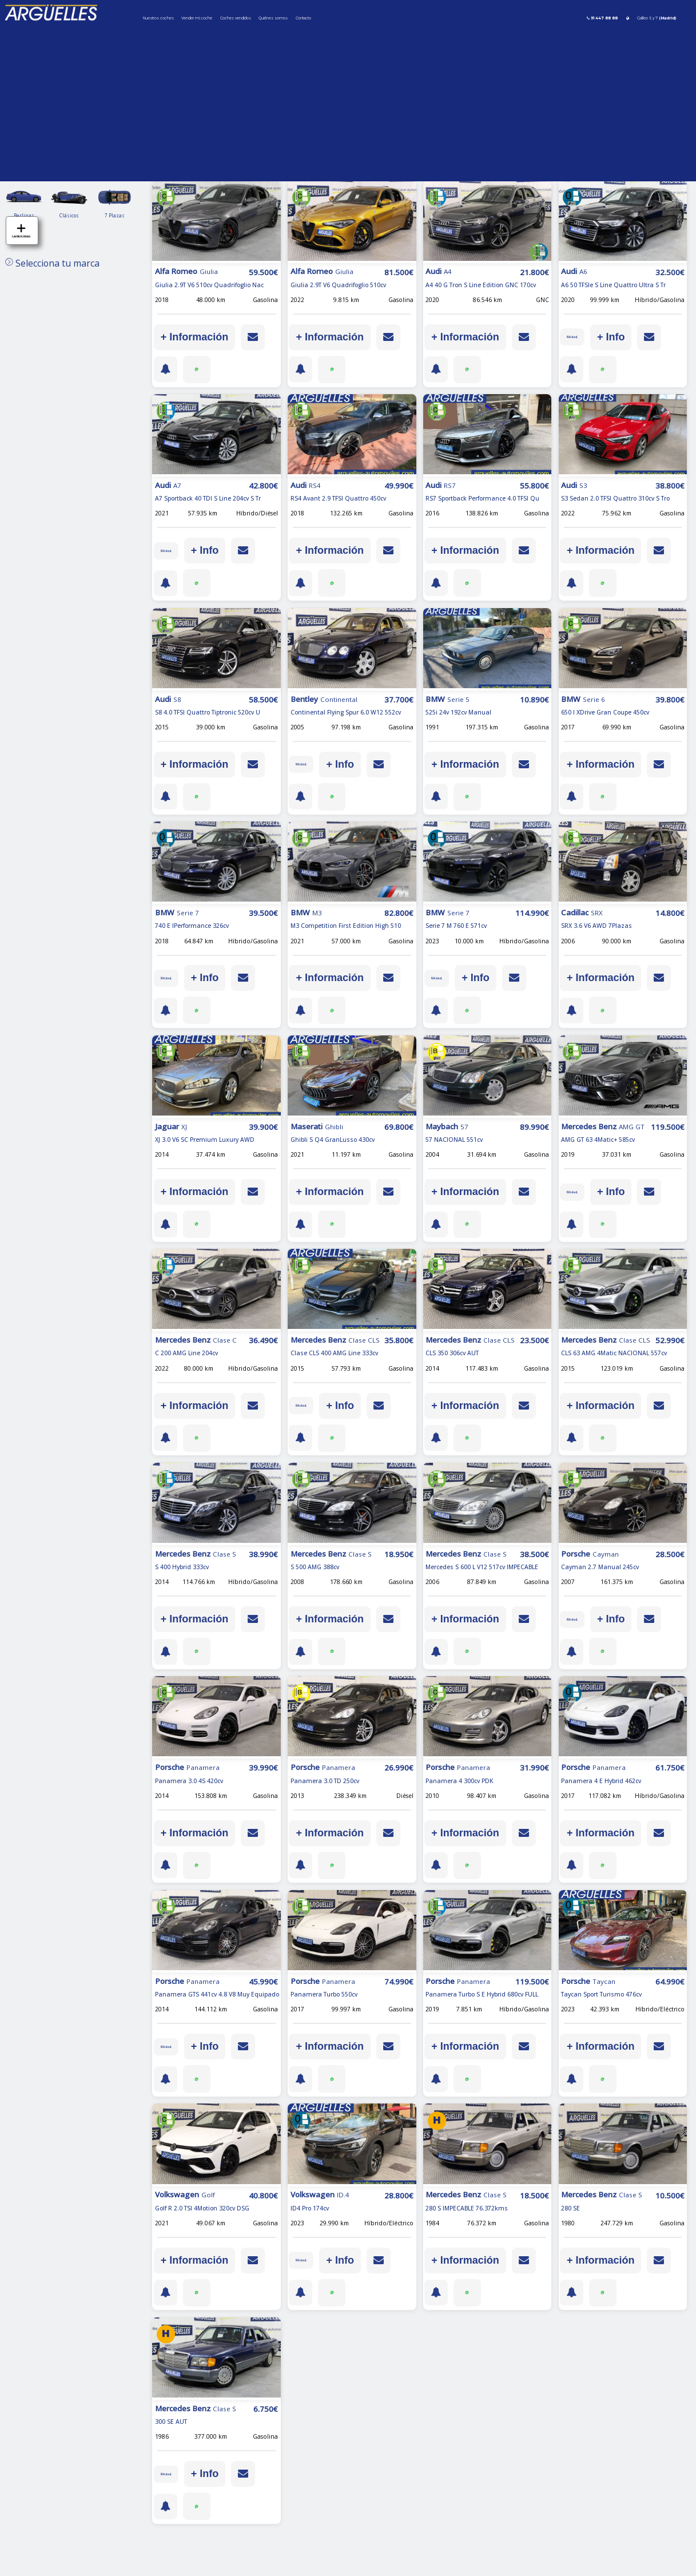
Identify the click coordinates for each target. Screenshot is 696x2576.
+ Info (619, 337)
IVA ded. (576, 337)
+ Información (195, 337)
